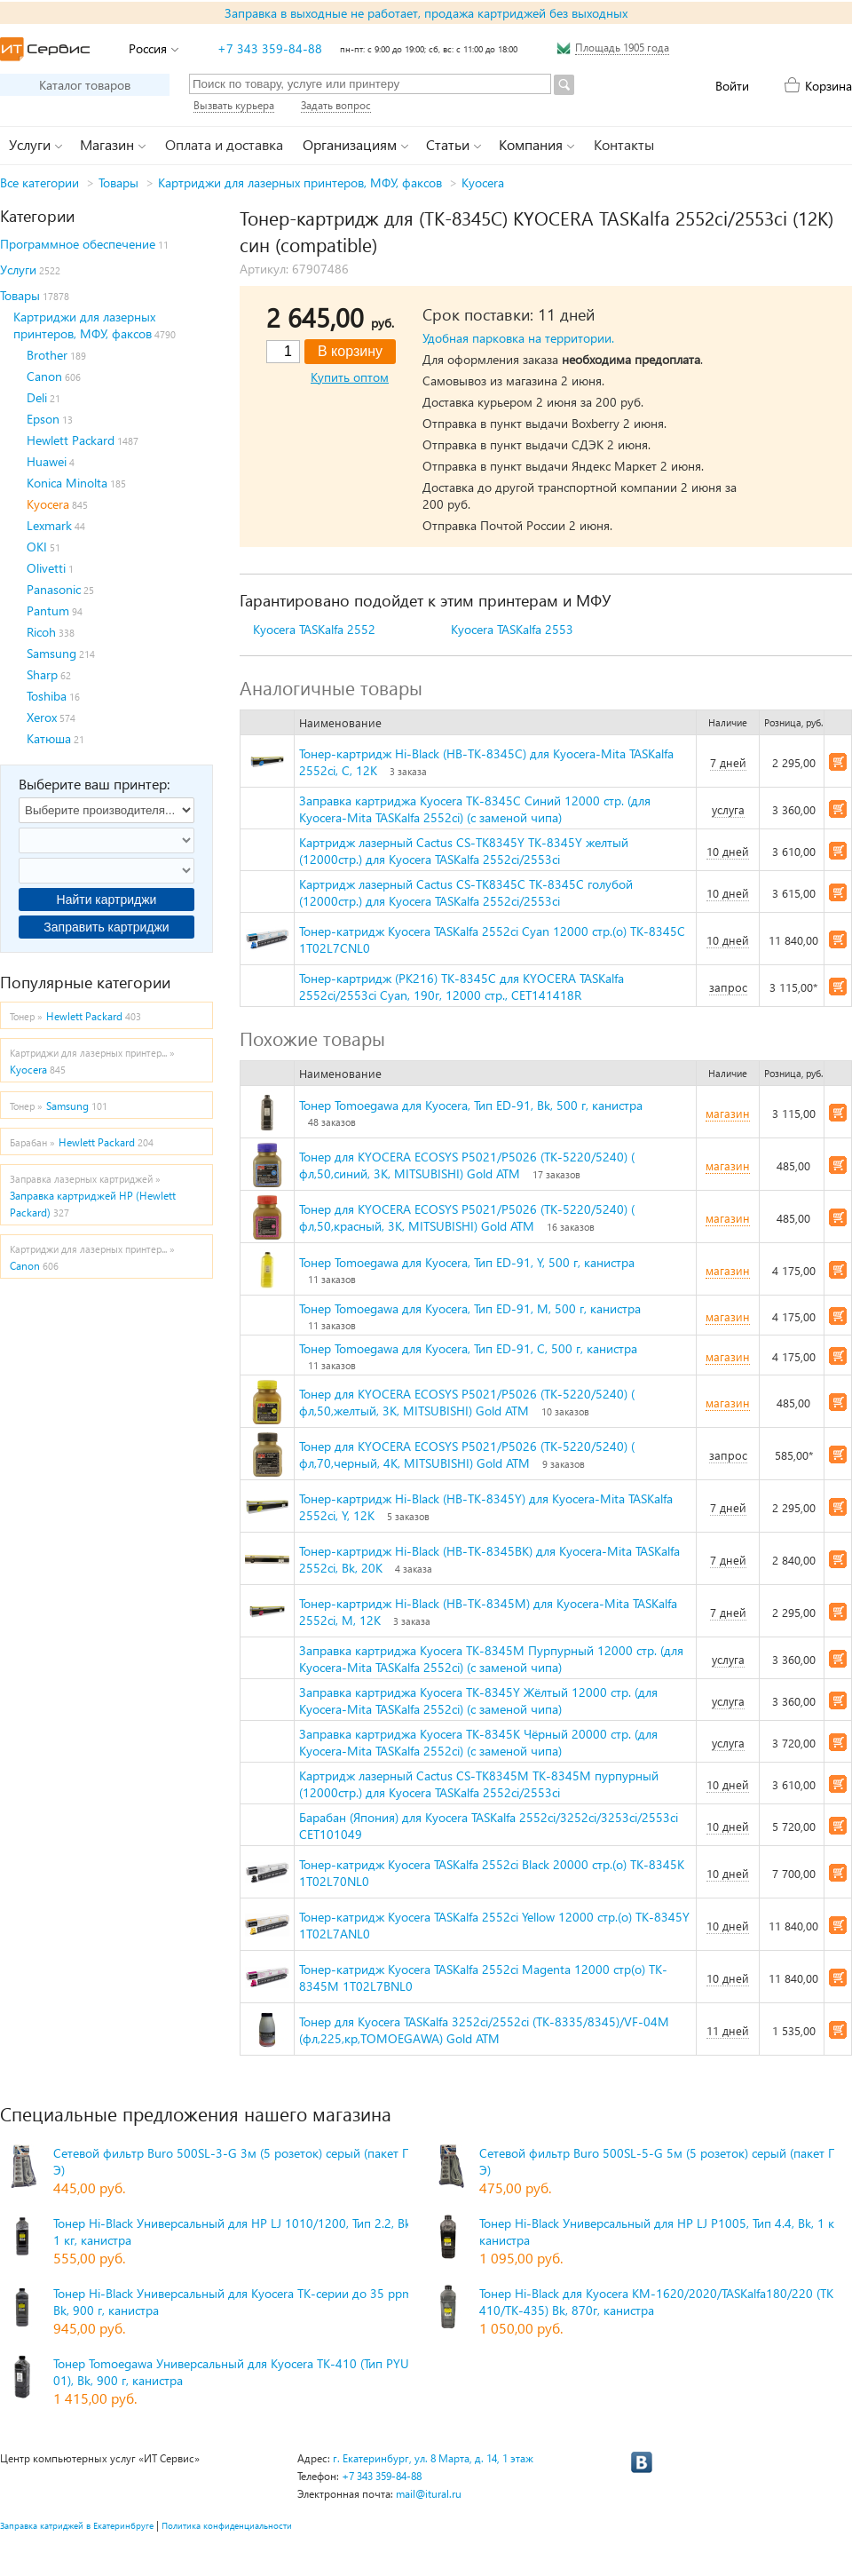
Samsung (51, 653)
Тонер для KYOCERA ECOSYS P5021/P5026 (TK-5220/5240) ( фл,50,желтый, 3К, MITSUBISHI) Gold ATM (467, 1402)
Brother (47, 354)
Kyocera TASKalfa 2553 (512, 629)
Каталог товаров (84, 84)
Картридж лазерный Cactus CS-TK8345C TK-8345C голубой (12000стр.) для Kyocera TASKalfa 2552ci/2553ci (466, 892)
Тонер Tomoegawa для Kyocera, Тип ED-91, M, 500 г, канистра (470, 1308)
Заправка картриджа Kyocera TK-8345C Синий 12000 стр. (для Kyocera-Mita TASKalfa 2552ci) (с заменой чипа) (475, 809)
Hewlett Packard (70, 440)
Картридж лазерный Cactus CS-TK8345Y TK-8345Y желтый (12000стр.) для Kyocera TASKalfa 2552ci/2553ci (463, 851)
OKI (37, 546)
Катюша (49, 738)
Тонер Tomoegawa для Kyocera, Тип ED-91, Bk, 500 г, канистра (471, 1105)
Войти (732, 85)
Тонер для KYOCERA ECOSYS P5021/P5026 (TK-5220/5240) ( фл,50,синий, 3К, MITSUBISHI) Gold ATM (467, 1165)
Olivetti (46, 567)
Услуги (18, 269)
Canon (44, 376)
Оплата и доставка (224, 144)
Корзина (828, 85)
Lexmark (49, 525)
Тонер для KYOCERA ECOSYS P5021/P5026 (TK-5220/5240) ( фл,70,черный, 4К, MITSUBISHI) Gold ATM (467, 1454)
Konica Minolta (67, 482)
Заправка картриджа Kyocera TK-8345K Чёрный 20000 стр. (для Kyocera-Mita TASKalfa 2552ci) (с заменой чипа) (478, 1742)
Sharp (42, 674)
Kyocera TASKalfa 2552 (314, 629)
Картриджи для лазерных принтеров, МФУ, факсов (300, 182)
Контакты (624, 144)
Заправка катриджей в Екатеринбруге (77, 2525)
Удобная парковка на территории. (518, 337)
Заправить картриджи (106, 927)
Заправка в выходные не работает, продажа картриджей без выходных (426, 12)
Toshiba (47, 695)
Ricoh (41, 631)
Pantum (48, 610)
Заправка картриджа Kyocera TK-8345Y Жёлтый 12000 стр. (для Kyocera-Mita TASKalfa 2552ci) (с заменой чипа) (478, 1700)
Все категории (39, 182)
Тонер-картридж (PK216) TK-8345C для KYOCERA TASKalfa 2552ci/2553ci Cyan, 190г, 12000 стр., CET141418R (461, 986)
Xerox (42, 717)
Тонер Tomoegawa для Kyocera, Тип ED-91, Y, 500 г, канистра (467, 1262)
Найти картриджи (107, 899)
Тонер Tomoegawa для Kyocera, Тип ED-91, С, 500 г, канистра (468, 1348)
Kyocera (483, 182)
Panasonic (54, 589)
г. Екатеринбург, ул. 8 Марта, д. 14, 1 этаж (433, 2458)
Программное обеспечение (77, 243)
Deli (37, 397)
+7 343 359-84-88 (269, 48)
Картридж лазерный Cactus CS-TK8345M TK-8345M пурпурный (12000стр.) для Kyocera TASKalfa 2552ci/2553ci (479, 1784)
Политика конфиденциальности (227, 2525)
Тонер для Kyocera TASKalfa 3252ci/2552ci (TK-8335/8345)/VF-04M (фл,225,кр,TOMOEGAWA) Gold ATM (484, 2030)
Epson (43, 418)
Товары (118, 182)
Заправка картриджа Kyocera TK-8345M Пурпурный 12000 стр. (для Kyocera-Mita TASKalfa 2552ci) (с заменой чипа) (491, 1659)
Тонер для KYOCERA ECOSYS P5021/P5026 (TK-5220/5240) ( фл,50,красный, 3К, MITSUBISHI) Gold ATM (467, 1217)
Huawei (47, 461)
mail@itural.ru (429, 2494)
